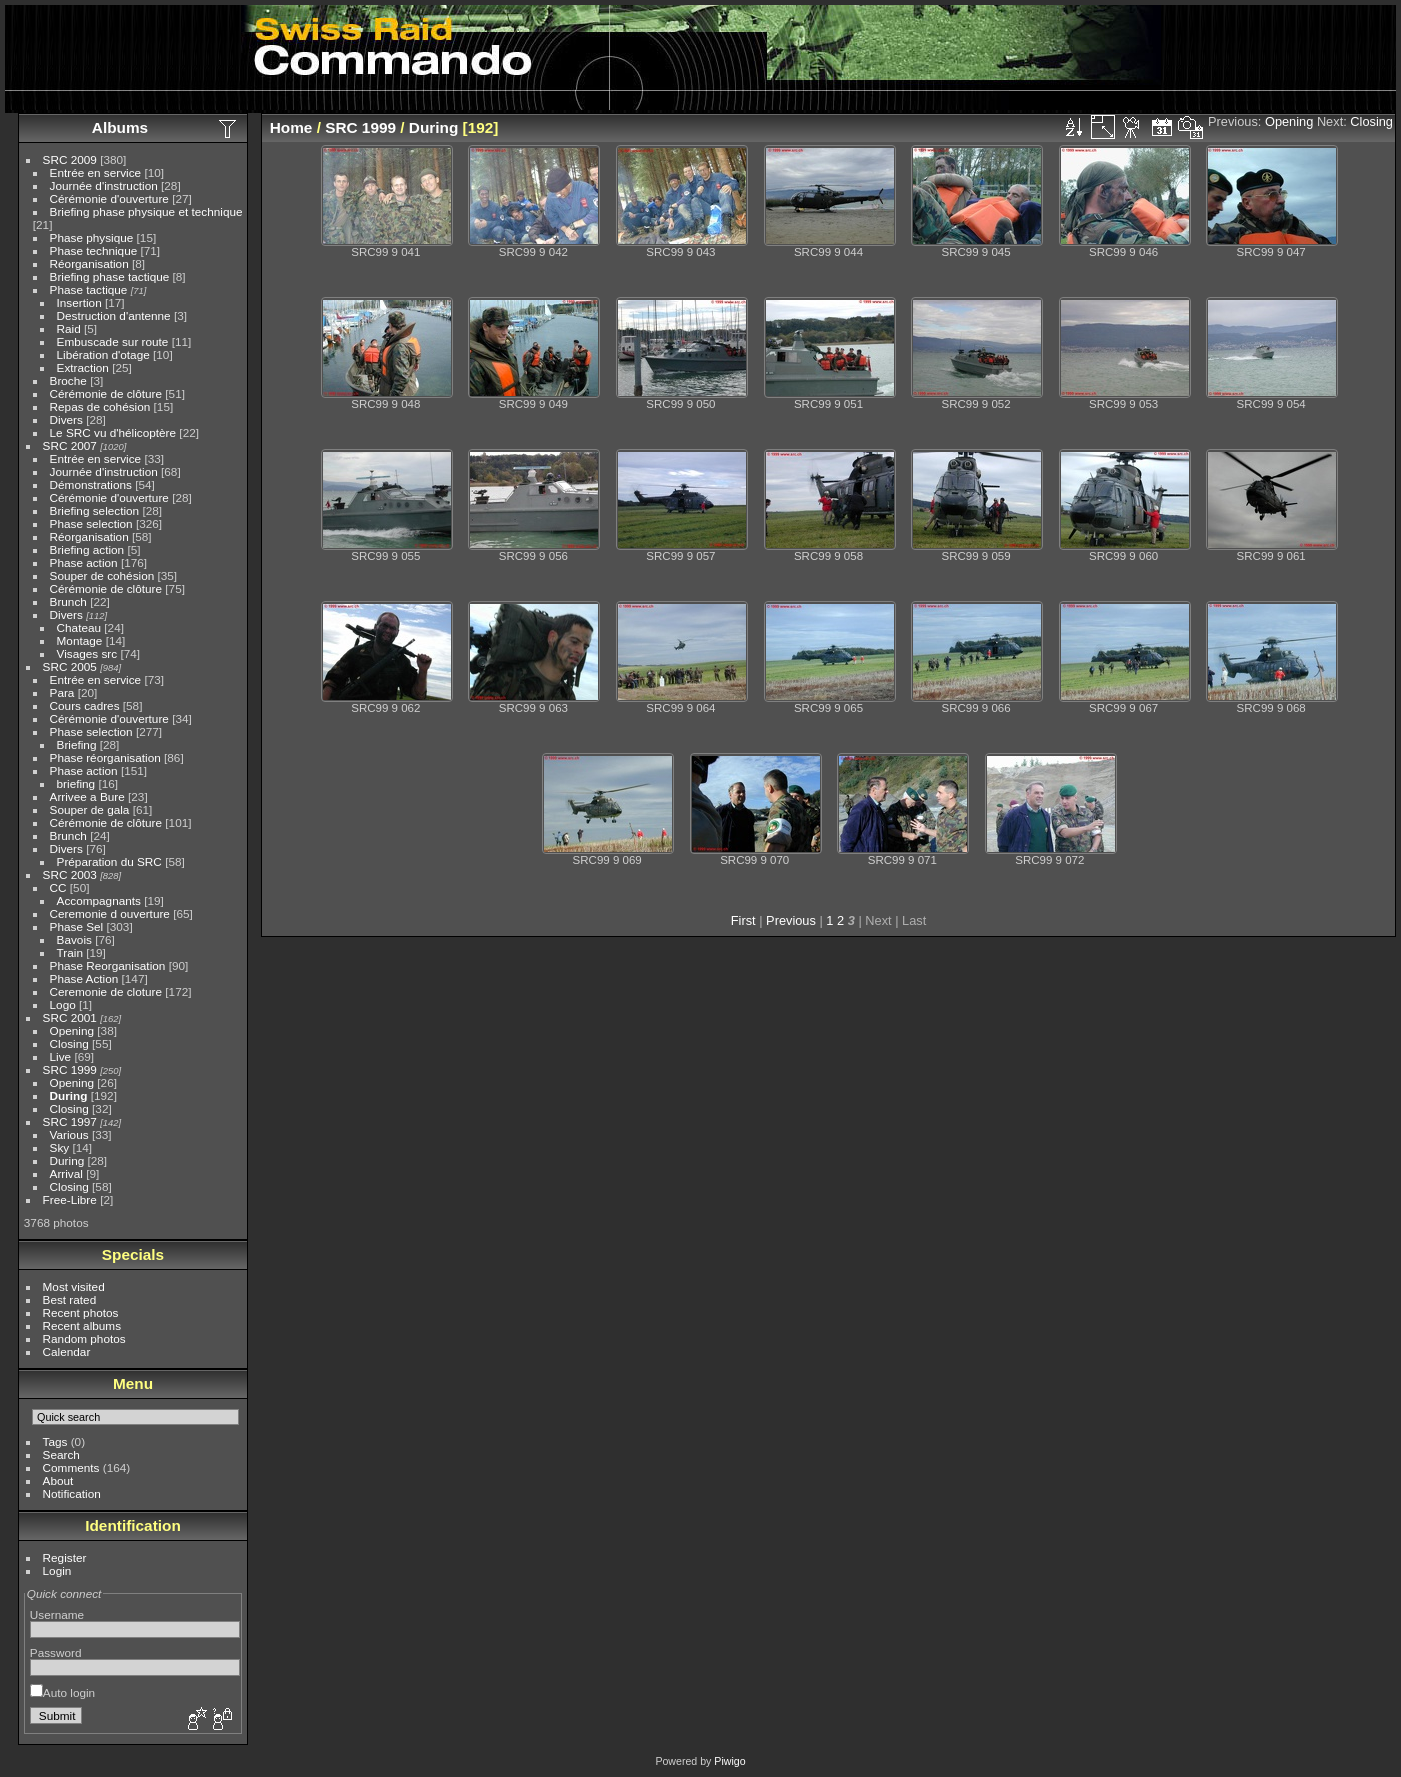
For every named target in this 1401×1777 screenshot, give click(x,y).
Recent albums (82, 1325)
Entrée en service (96, 172)
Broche (68, 380)
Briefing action (87, 549)
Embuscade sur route (113, 341)
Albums (120, 127)
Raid (69, 328)
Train (70, 952)
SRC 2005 (70, 666)
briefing (76, 783)
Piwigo (729, 1761)
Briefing (77, 744)
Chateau (79, 627)
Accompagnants (99, 900)
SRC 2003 (70, 874)
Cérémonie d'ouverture (109, 198)
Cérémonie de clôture (106, 393)
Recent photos (81, 1312)
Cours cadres (85, 705)
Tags (55, 1441)
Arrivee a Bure (87, 796)
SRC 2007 (70, 445)
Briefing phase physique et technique (146, 211)
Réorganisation (89, 263)
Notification (72, 1493)
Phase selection (91, 523)
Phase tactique (89, 289)
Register (65, 1557)
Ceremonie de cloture (106, 991)
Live (61, 1056)
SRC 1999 (70, 1069)
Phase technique (94, 250)
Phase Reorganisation (108, 965)
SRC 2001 (70, 1017)
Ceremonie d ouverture (110, 913)
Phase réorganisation (105, 757)
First (743, 920)
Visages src (87, 653)
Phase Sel (77, 926)
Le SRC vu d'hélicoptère (113, 432)
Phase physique (92, 237)
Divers (66, 419)
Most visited (74, 1286)
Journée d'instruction (104, 185)
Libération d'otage (103, 354)
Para (62, 692)
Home (291, 127)
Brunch (68, 601)
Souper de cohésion (102, 575)
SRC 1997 (70, 1121)
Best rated (70, 1299)
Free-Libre (70, 1199)
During (69, 1095)
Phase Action (84, 978)
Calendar (67, 1351)
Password (56, 1652)
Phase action (84, 562)
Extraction (83, 367)
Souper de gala (90, 809)
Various (69, 1134)
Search (61, 1454)
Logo (63, 1004)
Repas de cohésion (100, 406)
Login (57, 1570)
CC (58, 887)
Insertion (79, 302)
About (58, 1480)
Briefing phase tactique (110, 276)
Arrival (66, 1173)
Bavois (74, 939)
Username (57, 1614)
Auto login (62, 1692)
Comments (71, 1467)
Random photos (84, 1338)
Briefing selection (95, 510)
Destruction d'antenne (114, 315)
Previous (791, 920)
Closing (69, 1043)
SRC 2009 (70, 159)
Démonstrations (91, 484)
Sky (60, 1147)
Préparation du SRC (109, 861)
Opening (72, 1030)
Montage (80, 640)
